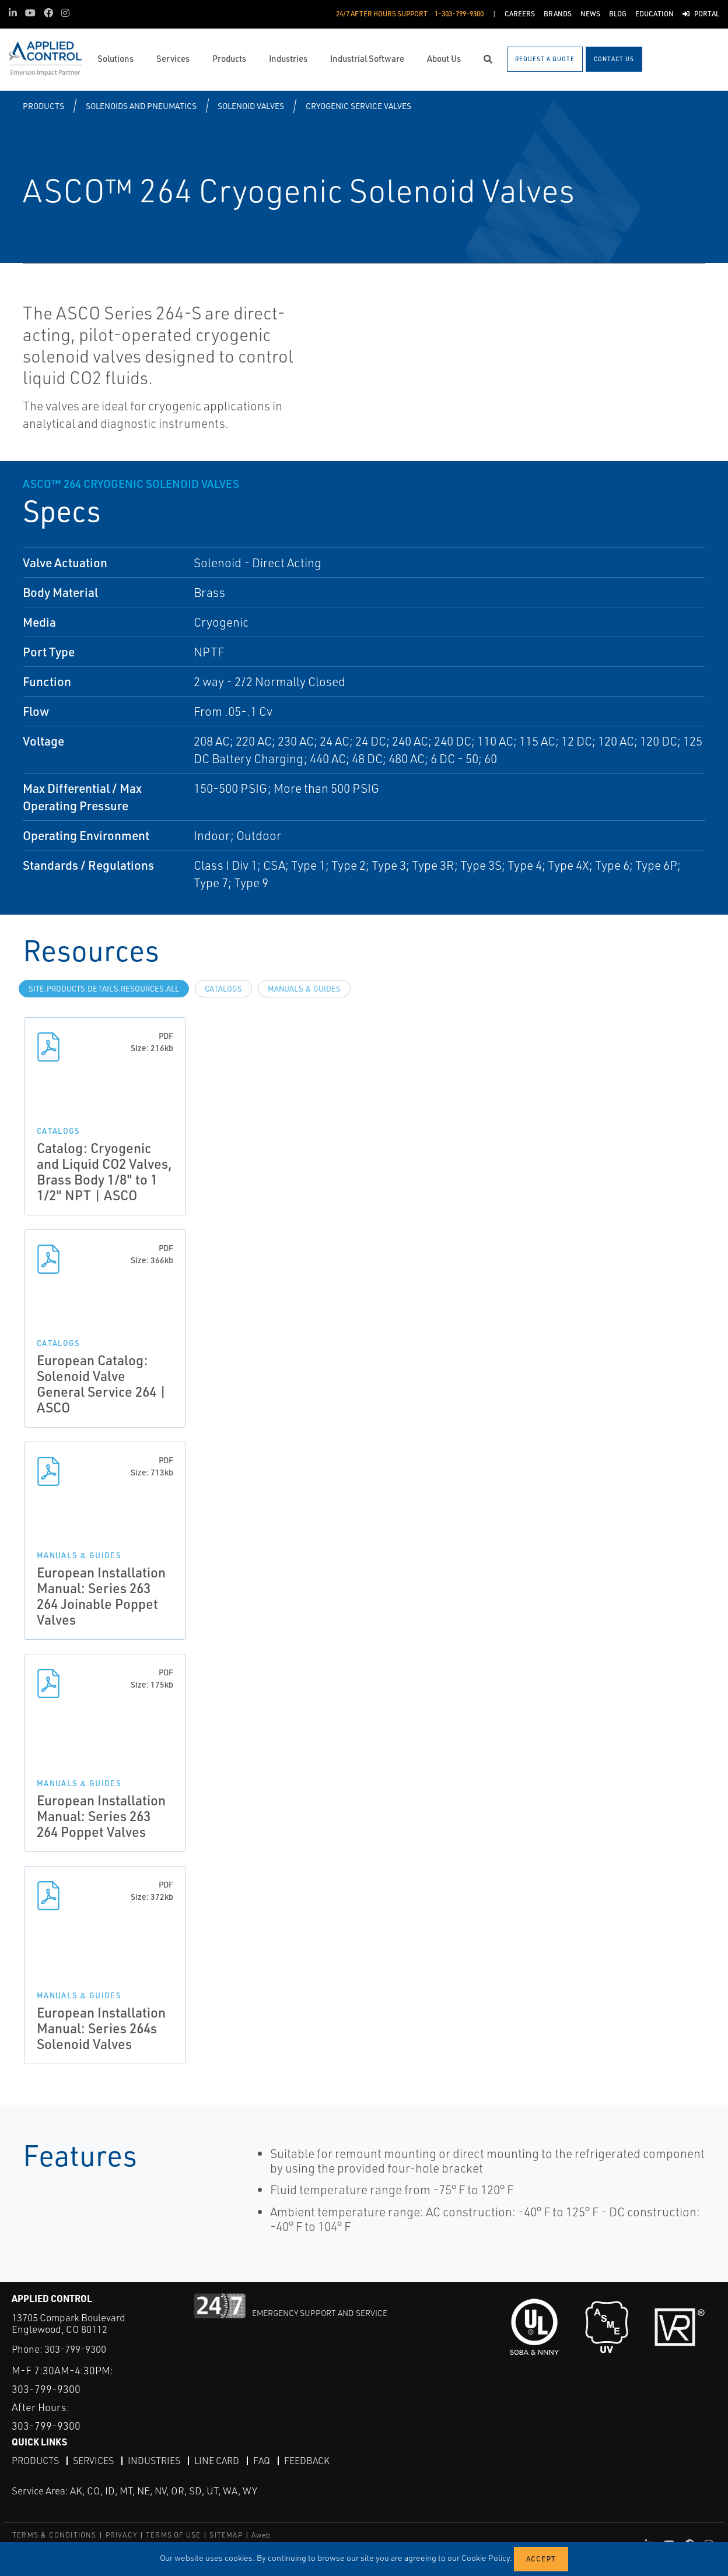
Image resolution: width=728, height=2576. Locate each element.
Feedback (307, 2460)
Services (93, 2460)
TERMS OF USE (173, 2535)
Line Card (216, 2460)
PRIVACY (121, 2535)
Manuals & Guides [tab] (304, 988)
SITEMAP (225, 2535)
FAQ (261, 2460)
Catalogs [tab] (223, 988)
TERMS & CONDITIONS (54, 2535)
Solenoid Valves (251, 106)
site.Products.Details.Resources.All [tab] (104, 988)
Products (43, 106)
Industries (154, 2460)
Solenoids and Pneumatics (141, 106)
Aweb (261, 2535)
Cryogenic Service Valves (358, 106)
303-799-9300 (75, 2349)
